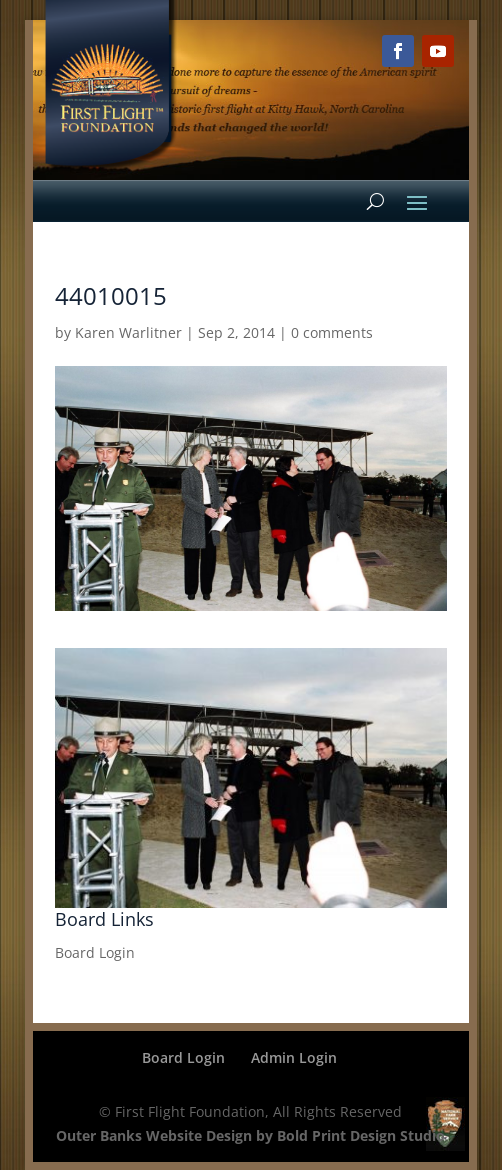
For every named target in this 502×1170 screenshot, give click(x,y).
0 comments (332, 332)
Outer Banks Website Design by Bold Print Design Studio (250, 1135)
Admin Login (294, 1057)
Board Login (95, 952)
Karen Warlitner (128, 332)
